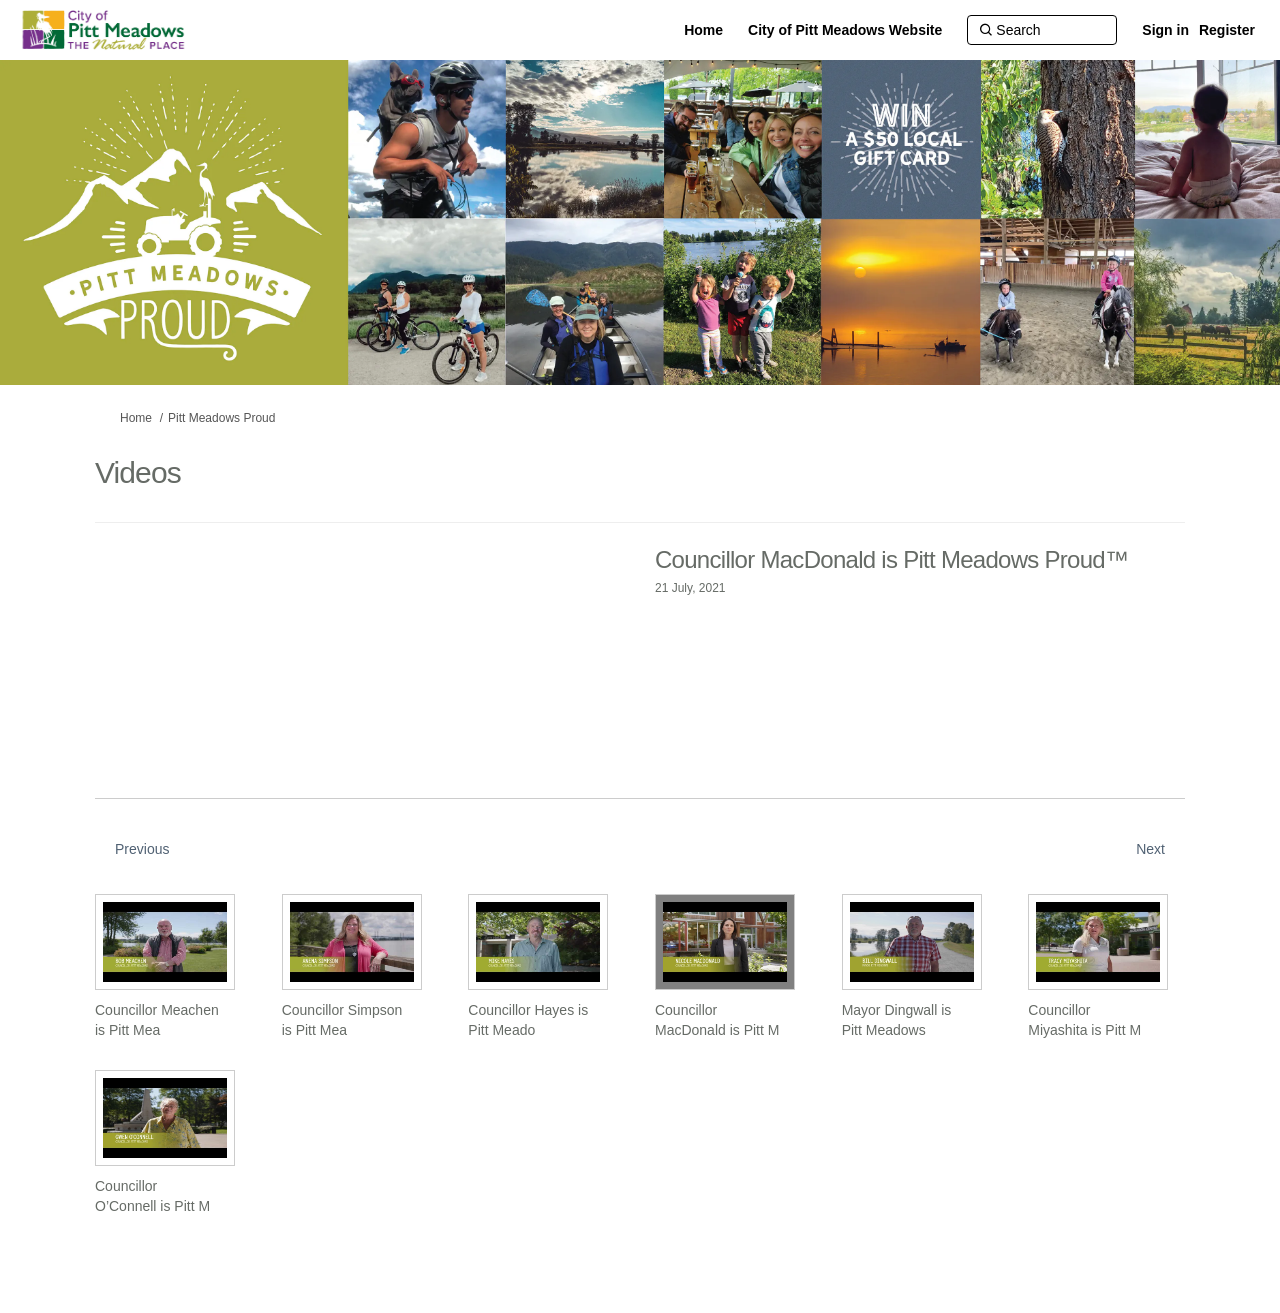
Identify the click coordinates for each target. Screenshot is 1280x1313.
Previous (142, 849)
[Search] (1042, 30)
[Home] (703, 30)
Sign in (1165, 30)
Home (136, 418)
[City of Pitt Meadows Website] (845, 30)
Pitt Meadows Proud (221, 418)
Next (1150, 849)
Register (1227, 30)
